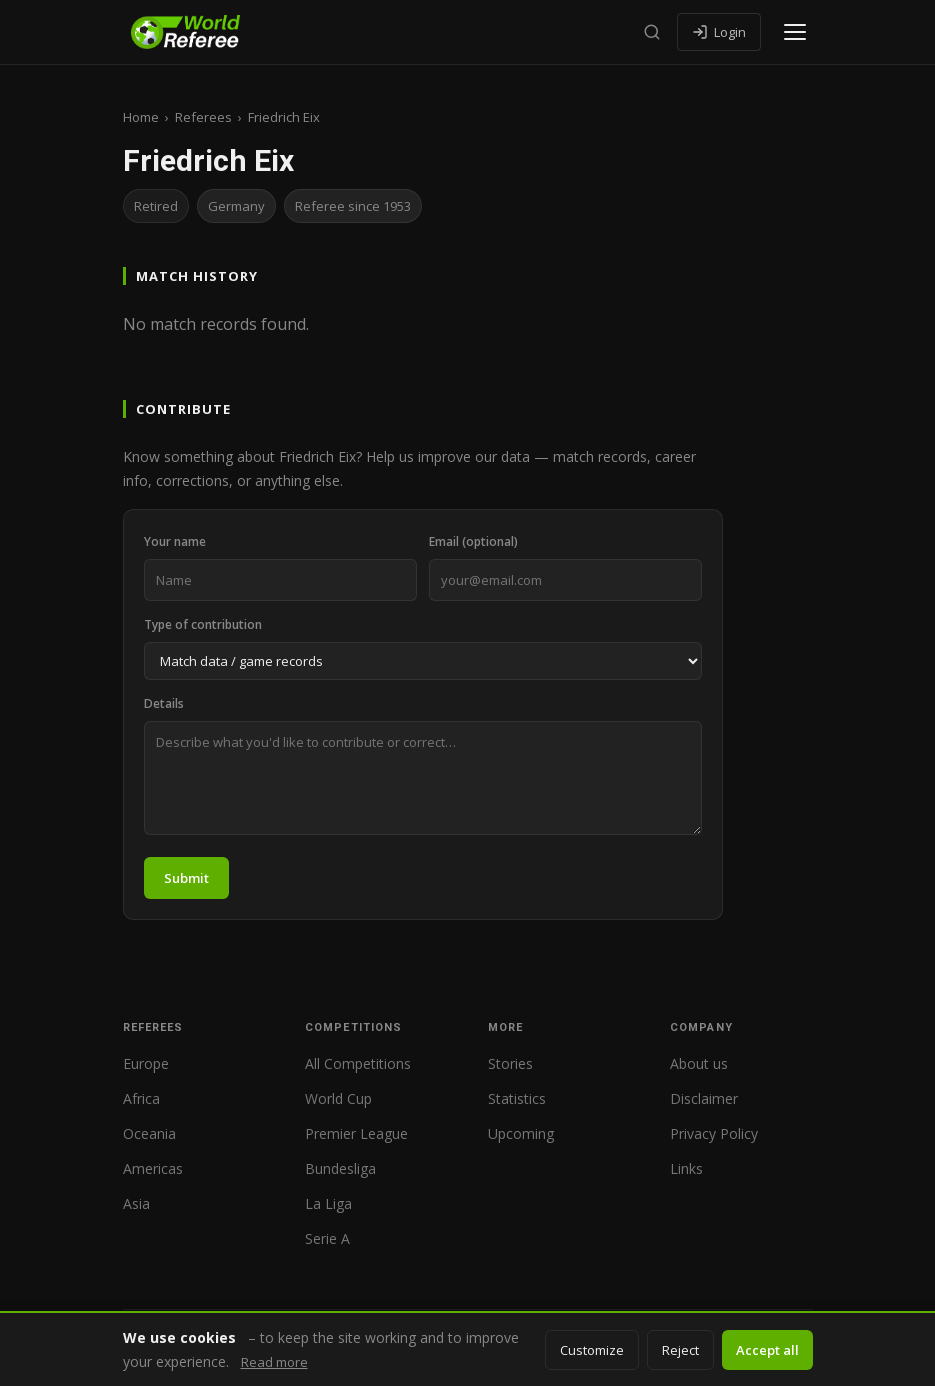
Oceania (149, 1133)
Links (686, 1168)
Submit (186, 878)
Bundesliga (340, 1168)
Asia (136, 1203)
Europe (146, 1063)
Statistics (517, 1098)
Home (141, 117)
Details (164, 703)
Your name (175, 541)
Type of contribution (203, 624)
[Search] (652, 32)
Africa (141, 1098)
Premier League (356, 1133)
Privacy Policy (714, 1133)
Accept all (767, 1350)
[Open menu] (795, 32)
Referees (203, 117)
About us (699, 1063)
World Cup (338, 1098)
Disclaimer (704, 1098)
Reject (680, 1350)
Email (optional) (473, 541)
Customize (592, 1350)
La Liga (328, 1203)
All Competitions (358, 1063)
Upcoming (521, 1133)
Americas (153, 1168)
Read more (274, 1362)
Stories (510, 1063)
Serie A (327, 1238)
